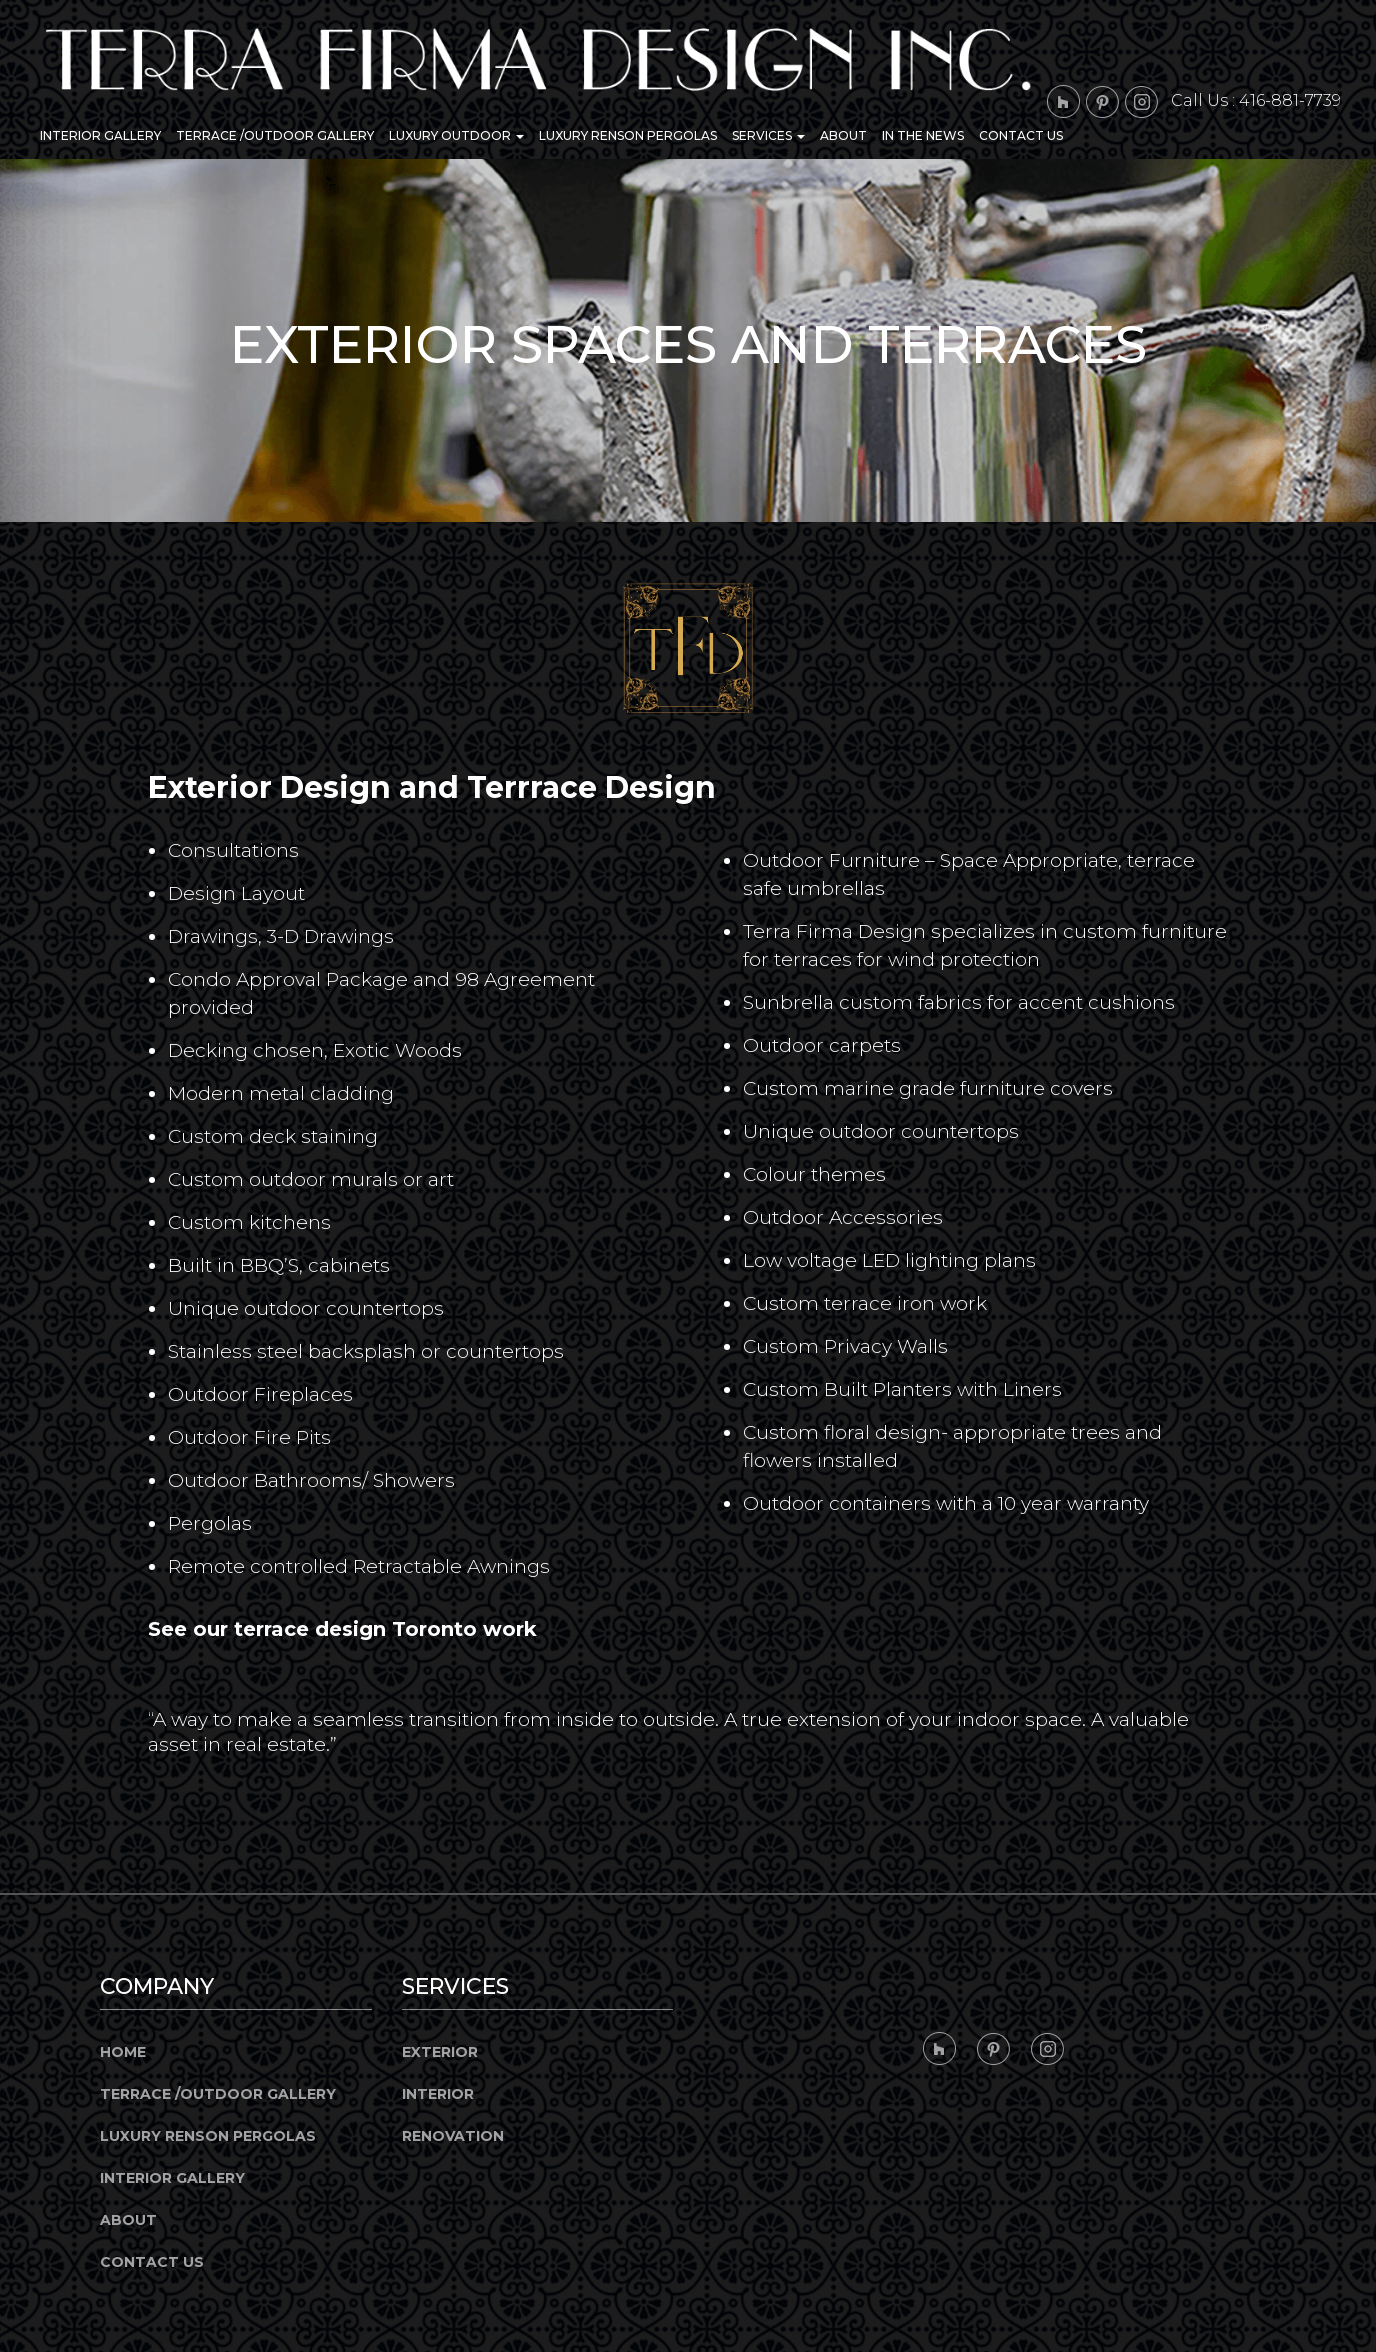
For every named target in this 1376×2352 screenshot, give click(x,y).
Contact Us (1021, 135)
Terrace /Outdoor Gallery (275, 135)
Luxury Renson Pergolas (628, 135)
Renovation (453, 2136)
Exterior (440, 2052)
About (843, 135)
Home (123, 2052)
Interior (438, 2094)
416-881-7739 (1290, 100)
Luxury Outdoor (456, 135)
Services (768, 135)
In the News (923, 135)
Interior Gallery (100, 135)
